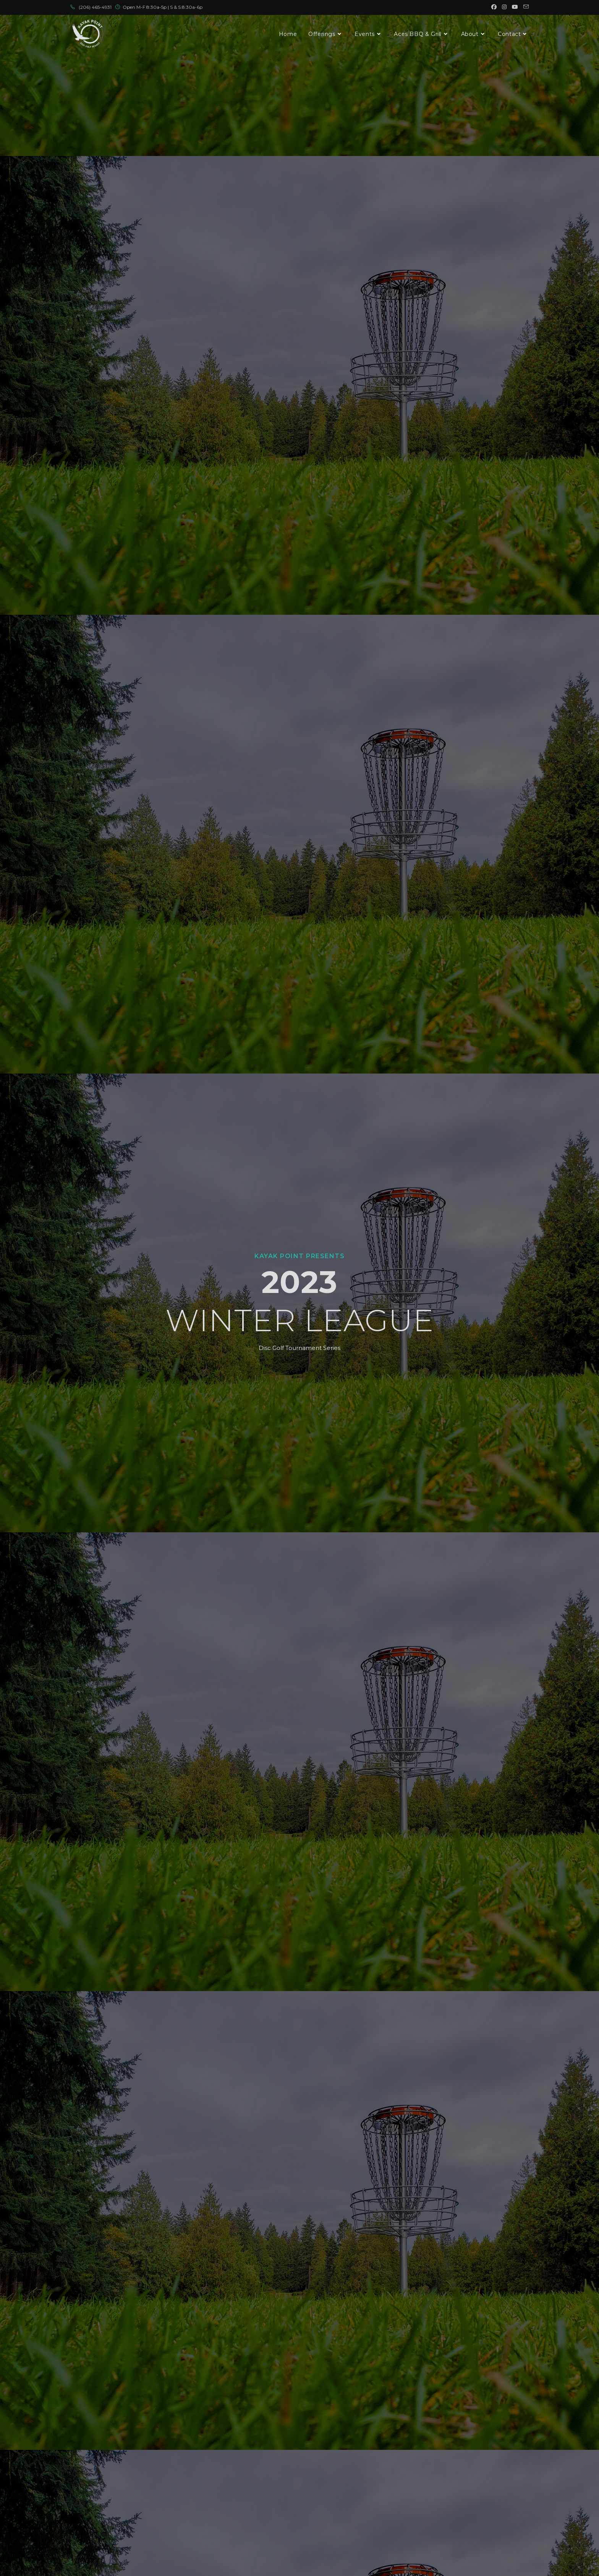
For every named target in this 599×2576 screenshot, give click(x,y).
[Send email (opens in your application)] (525, 7)
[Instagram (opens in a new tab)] (504, 7)
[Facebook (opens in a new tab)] (494, 7)
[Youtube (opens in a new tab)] (515, 7)
